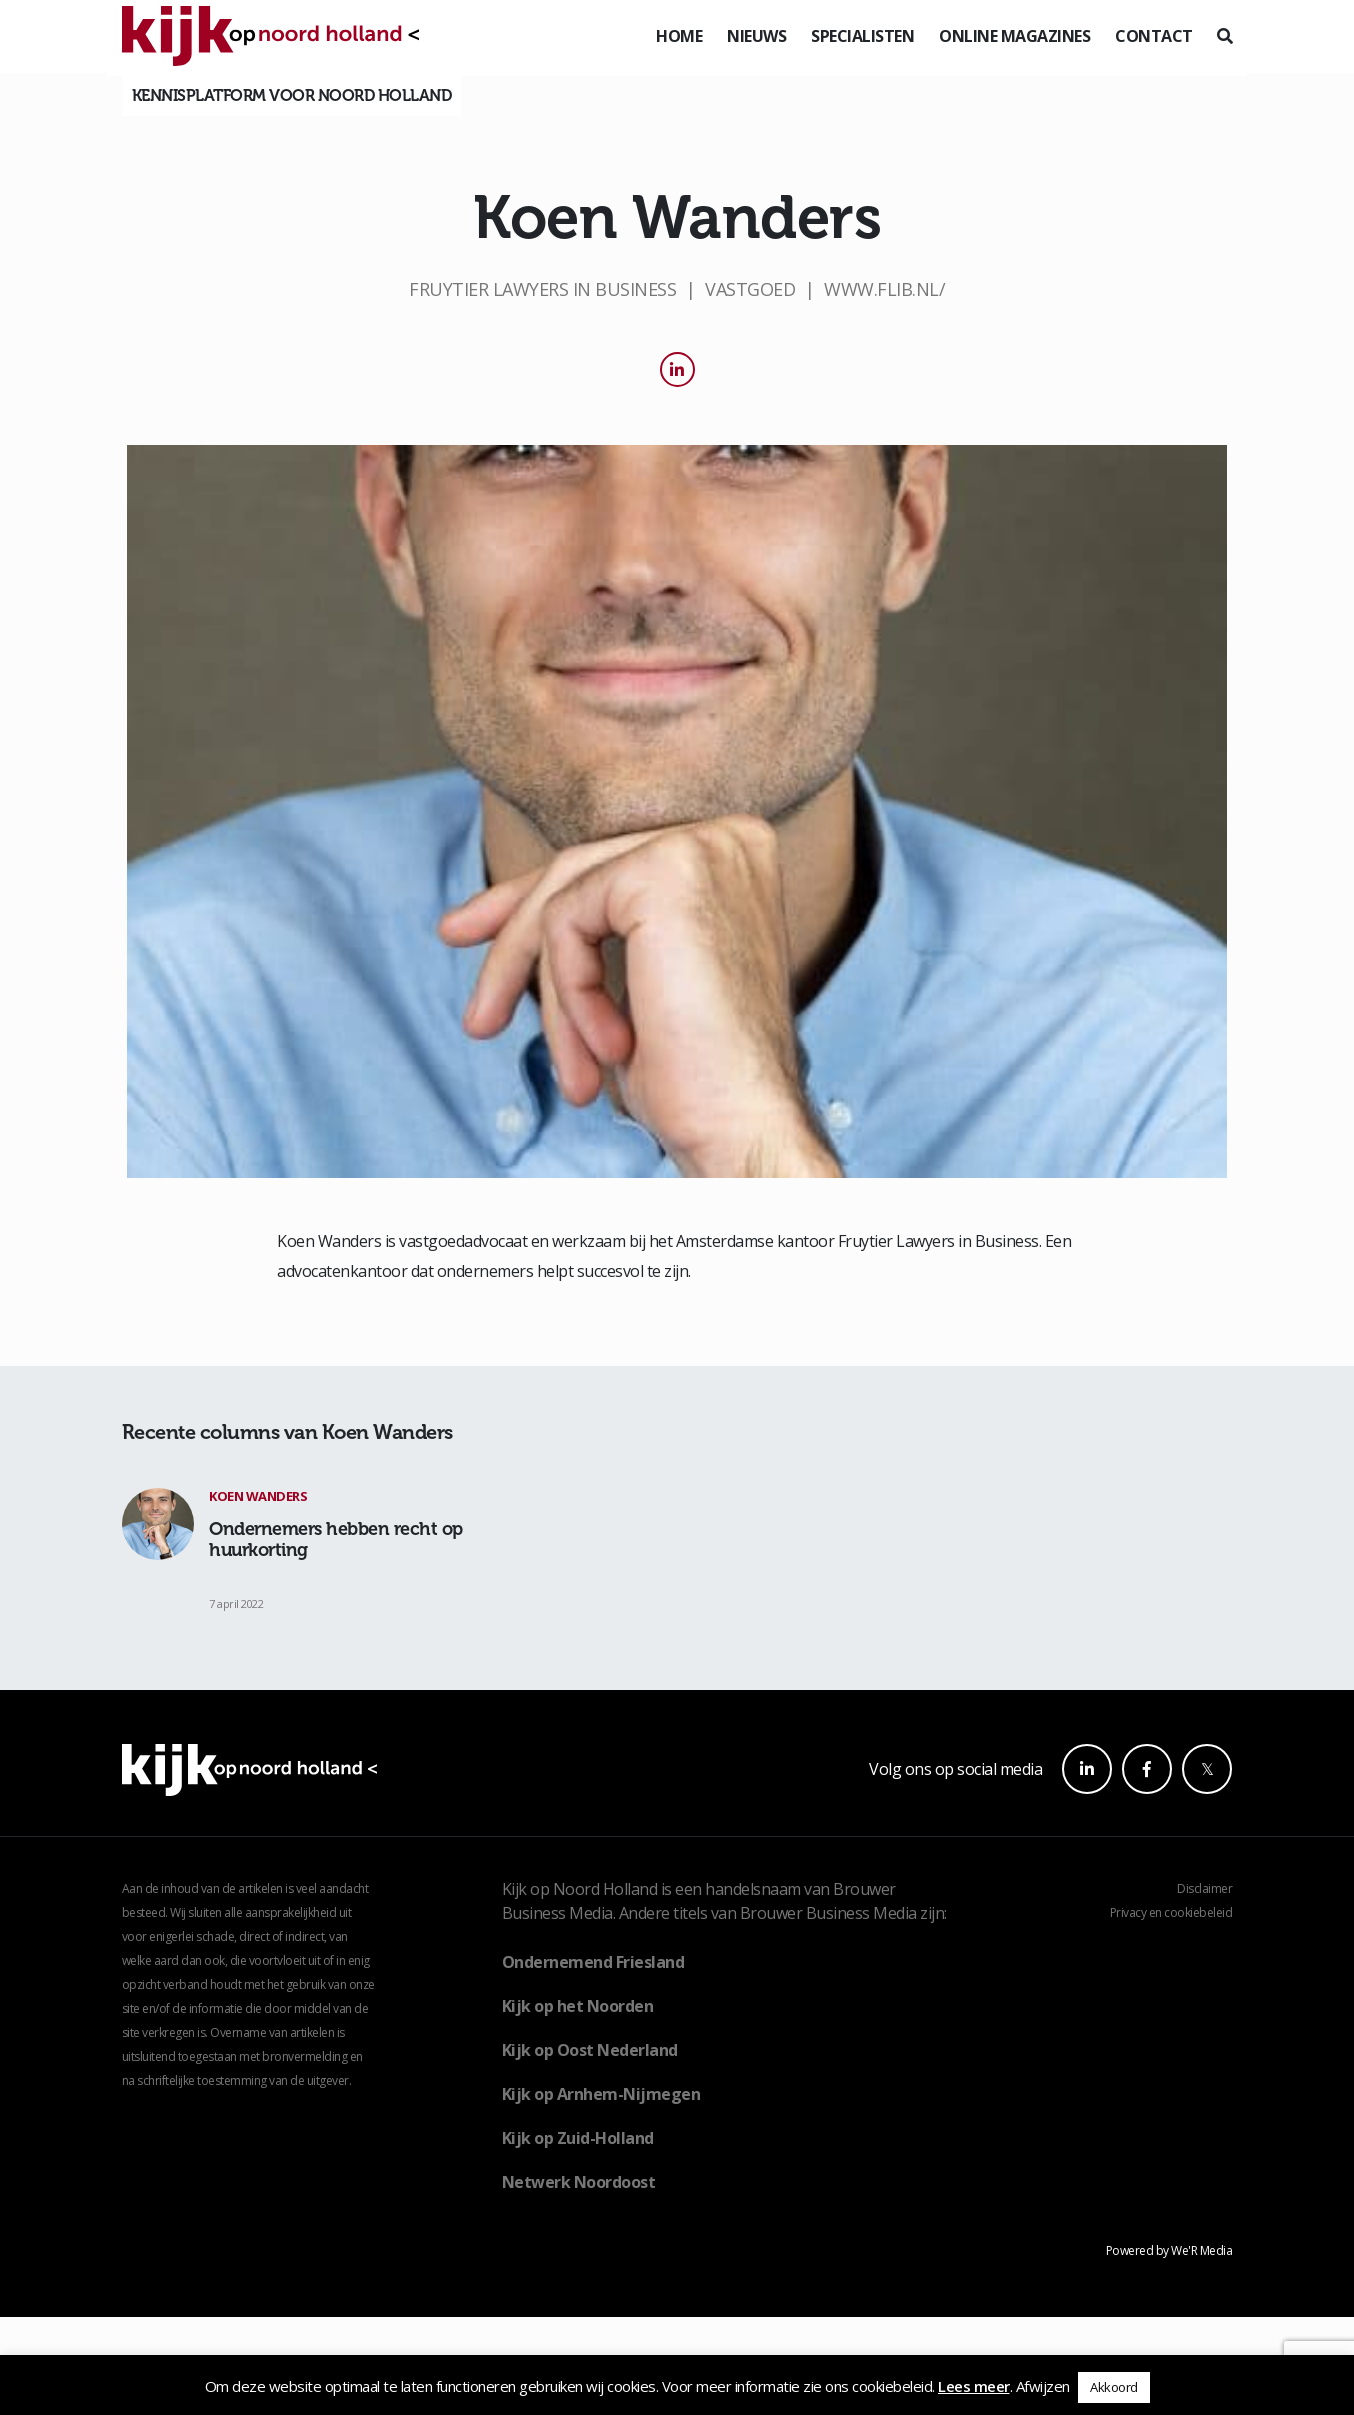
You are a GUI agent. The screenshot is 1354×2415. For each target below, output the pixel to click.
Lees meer (974, 2386)
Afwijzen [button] (1043, 2386)
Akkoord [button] (1114, 2387)
